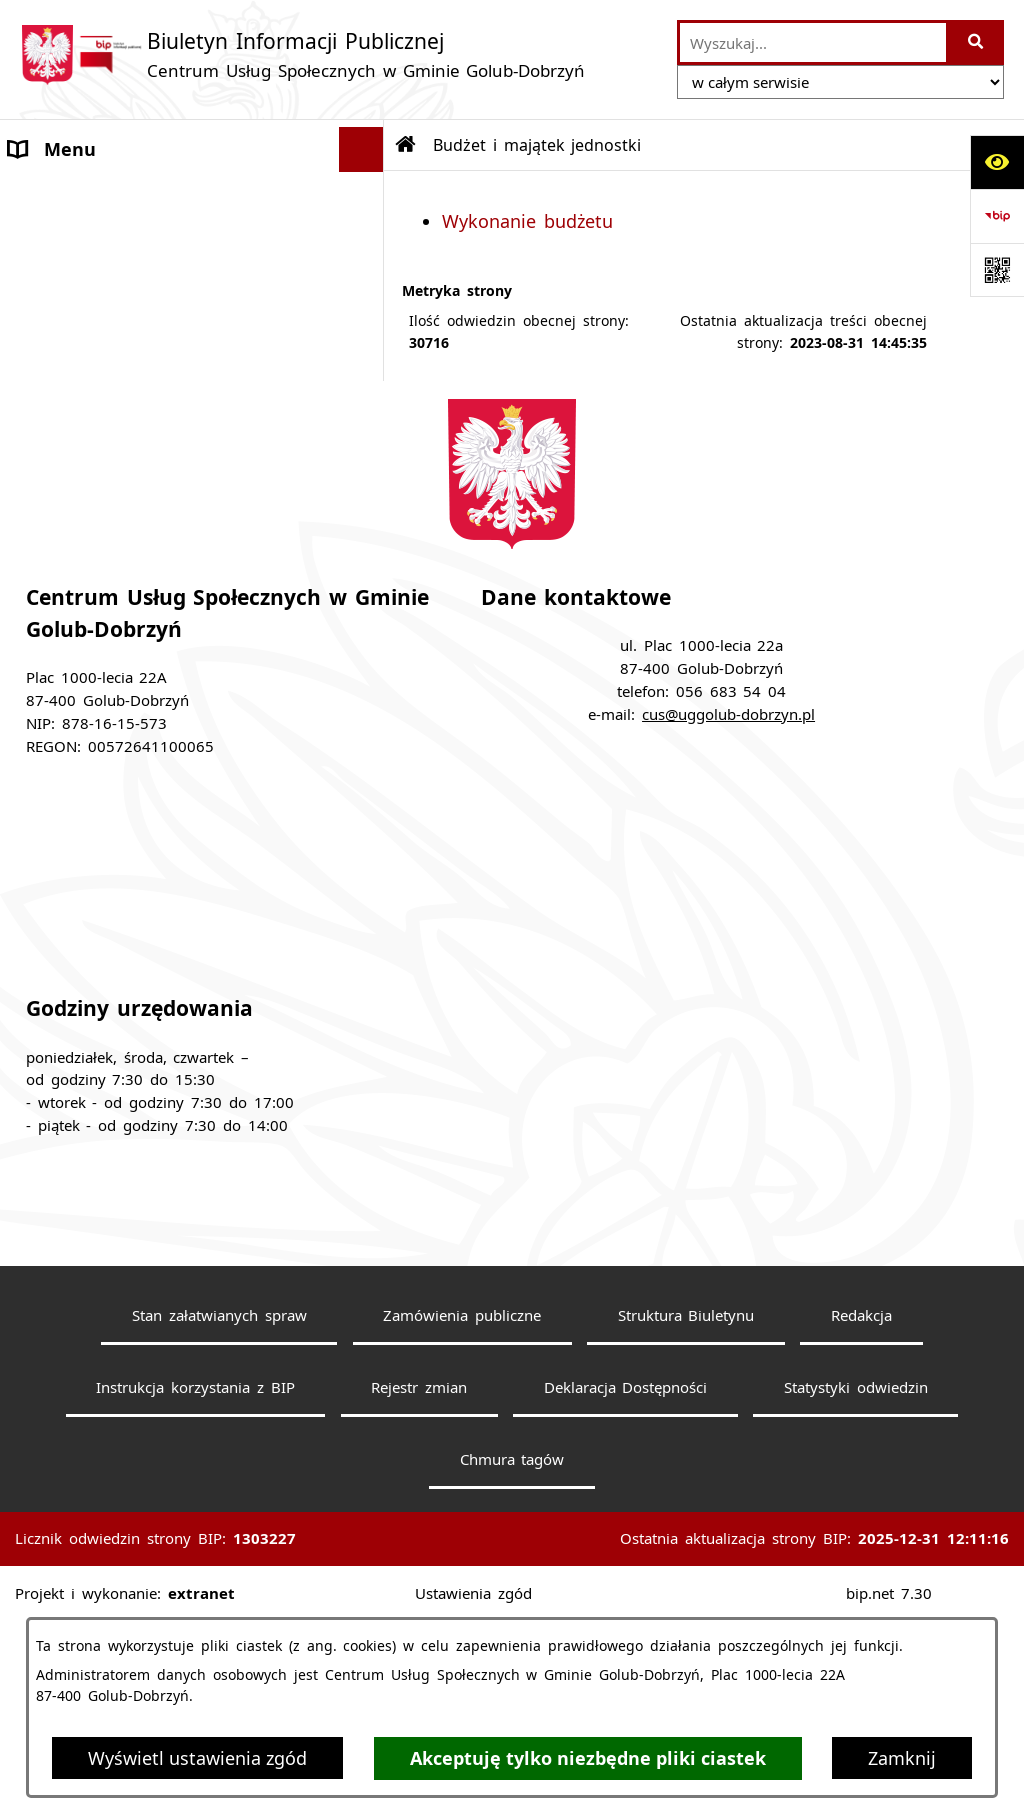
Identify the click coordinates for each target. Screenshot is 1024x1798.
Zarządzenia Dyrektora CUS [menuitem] (126, 534)
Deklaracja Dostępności (626, 1570)
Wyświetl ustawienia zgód (197, 1758)
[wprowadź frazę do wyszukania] (813, 42)
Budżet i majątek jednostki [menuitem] (127, 419)
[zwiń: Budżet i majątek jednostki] (366, 420)
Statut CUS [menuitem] (56, 374)
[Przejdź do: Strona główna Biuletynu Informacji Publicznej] (406, 145)
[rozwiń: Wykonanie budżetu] (366, 477)
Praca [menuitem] (32, 329)
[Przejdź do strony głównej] (302, 54)
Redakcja (861, 1498)
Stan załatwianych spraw (219, 1498)
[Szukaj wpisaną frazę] (976, 42)
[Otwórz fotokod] (997, 270)
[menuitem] (192, 477)
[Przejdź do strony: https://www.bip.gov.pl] (997, 216)
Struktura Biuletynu (686, 1498)
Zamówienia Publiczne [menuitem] (105, 284)
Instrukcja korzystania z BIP (195, 1570)
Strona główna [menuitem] (72, 194)
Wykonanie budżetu (527, 221)
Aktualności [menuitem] (59, 239)
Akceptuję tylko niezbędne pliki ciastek (588, 1758)
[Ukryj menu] (361, 149)
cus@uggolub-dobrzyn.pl (728, 897)
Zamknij (902, 1758)
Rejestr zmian (419, 1570)
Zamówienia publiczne (462, 1498)
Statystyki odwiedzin (856, 1570)
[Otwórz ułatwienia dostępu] (997, 162)
